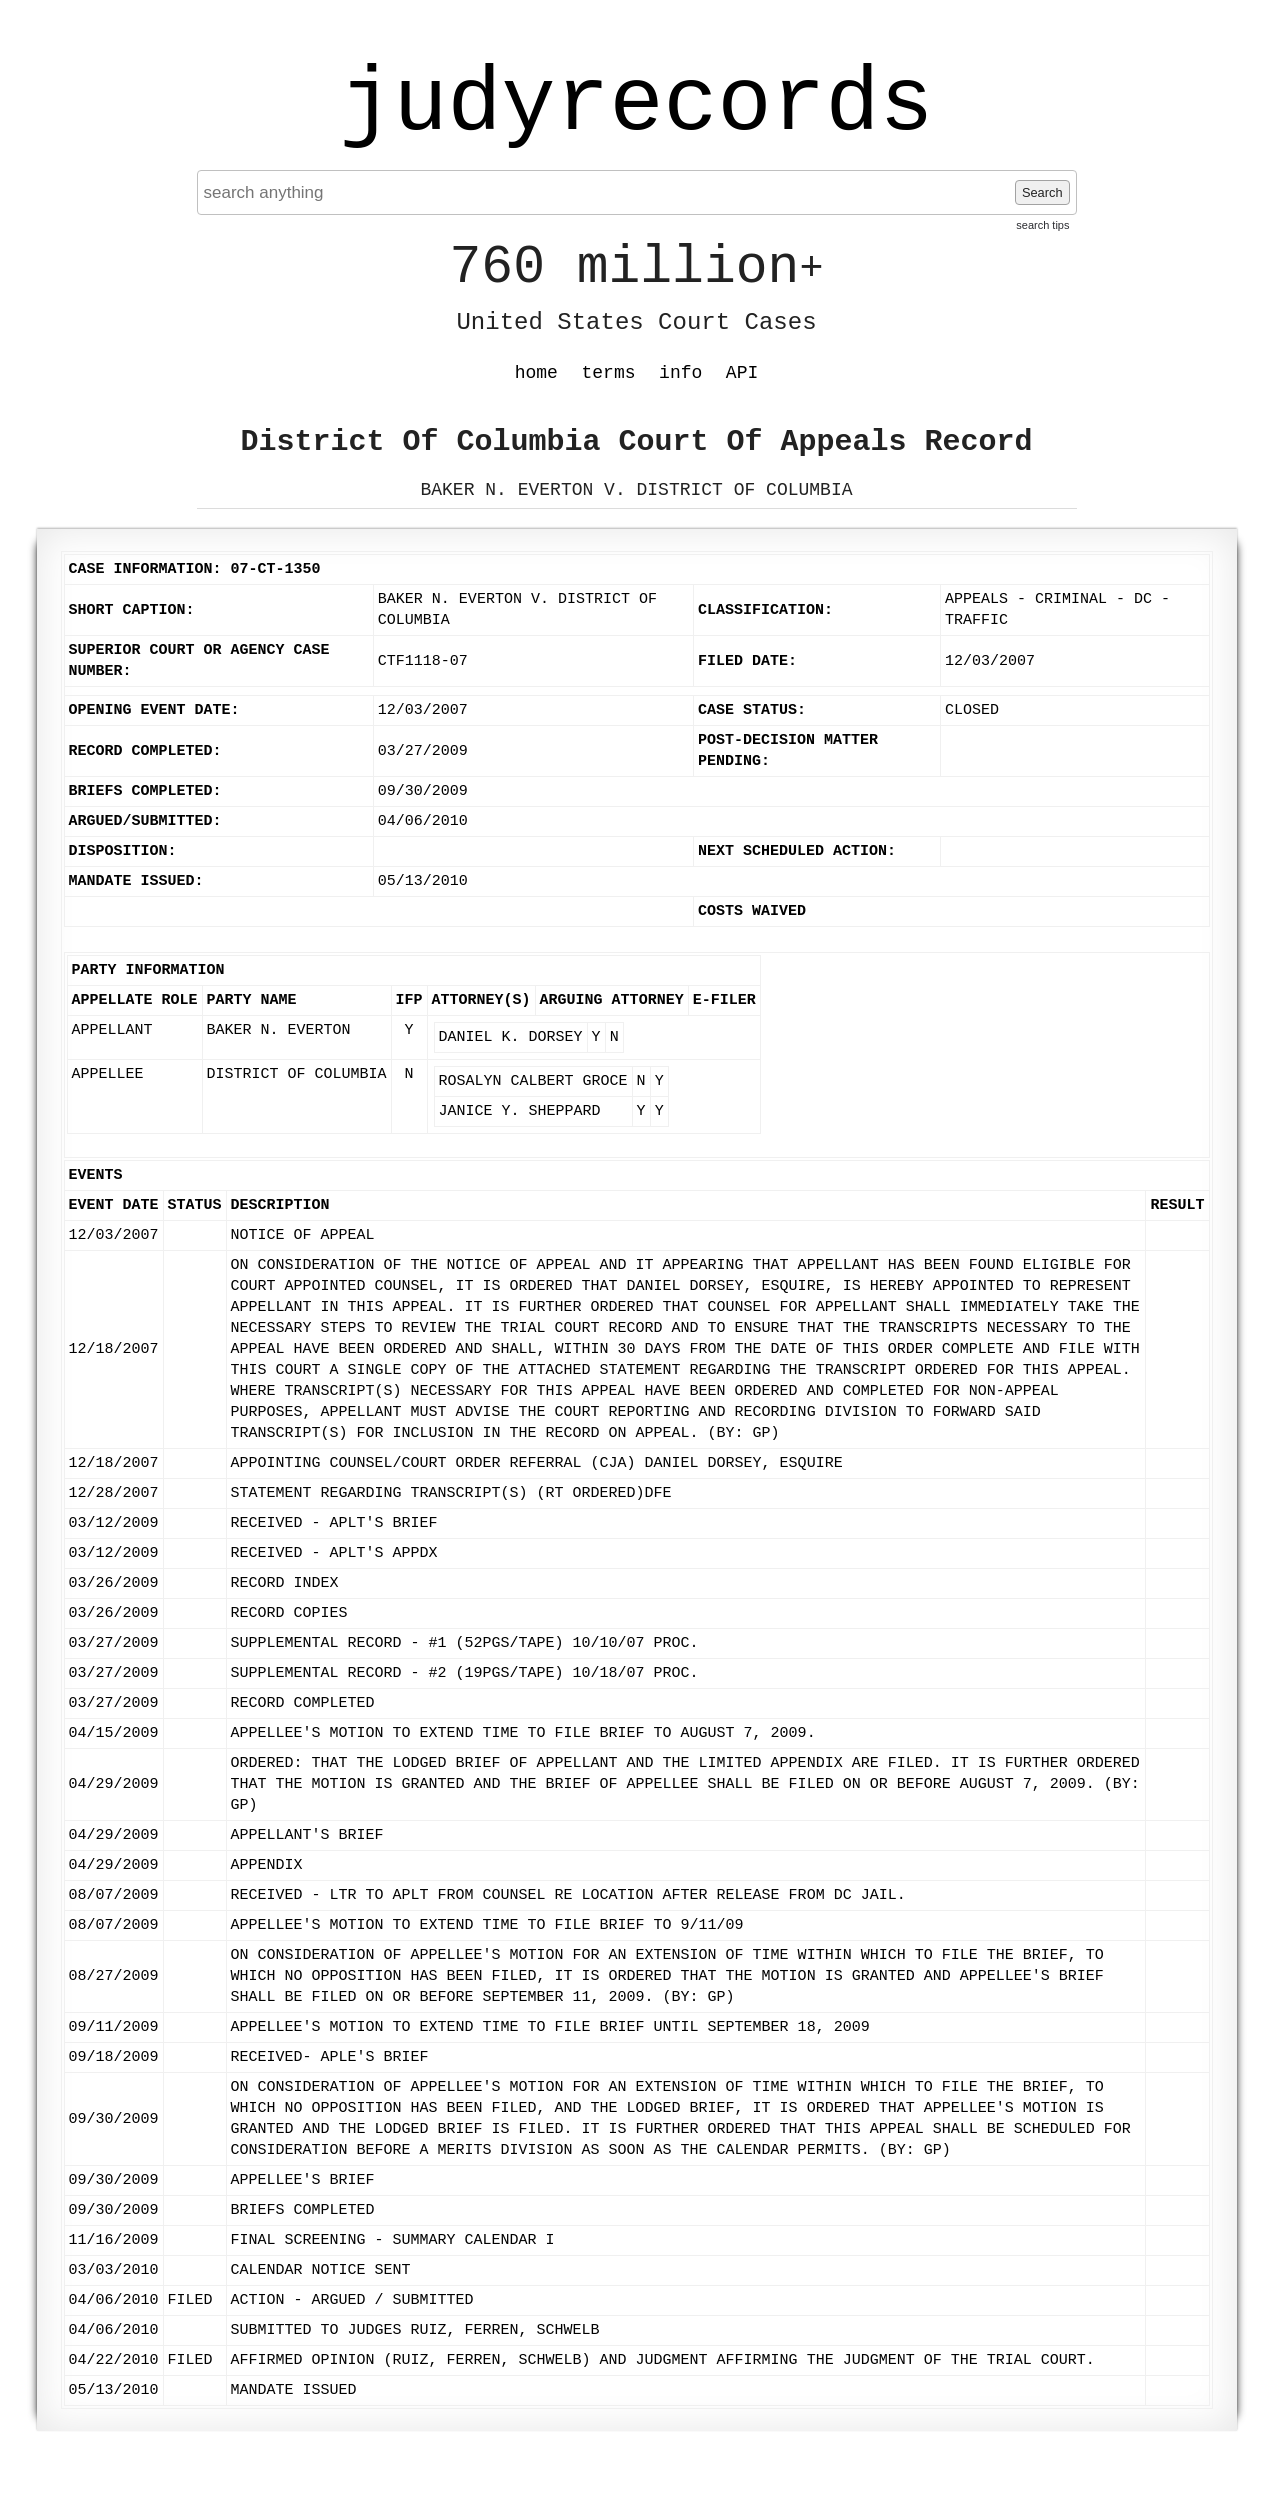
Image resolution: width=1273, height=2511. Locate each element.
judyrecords (636, 105)
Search (1042, 192)
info (680, 373)
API (742, 373)
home (536, 373)
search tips (1042, 225)
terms (609, 373)
